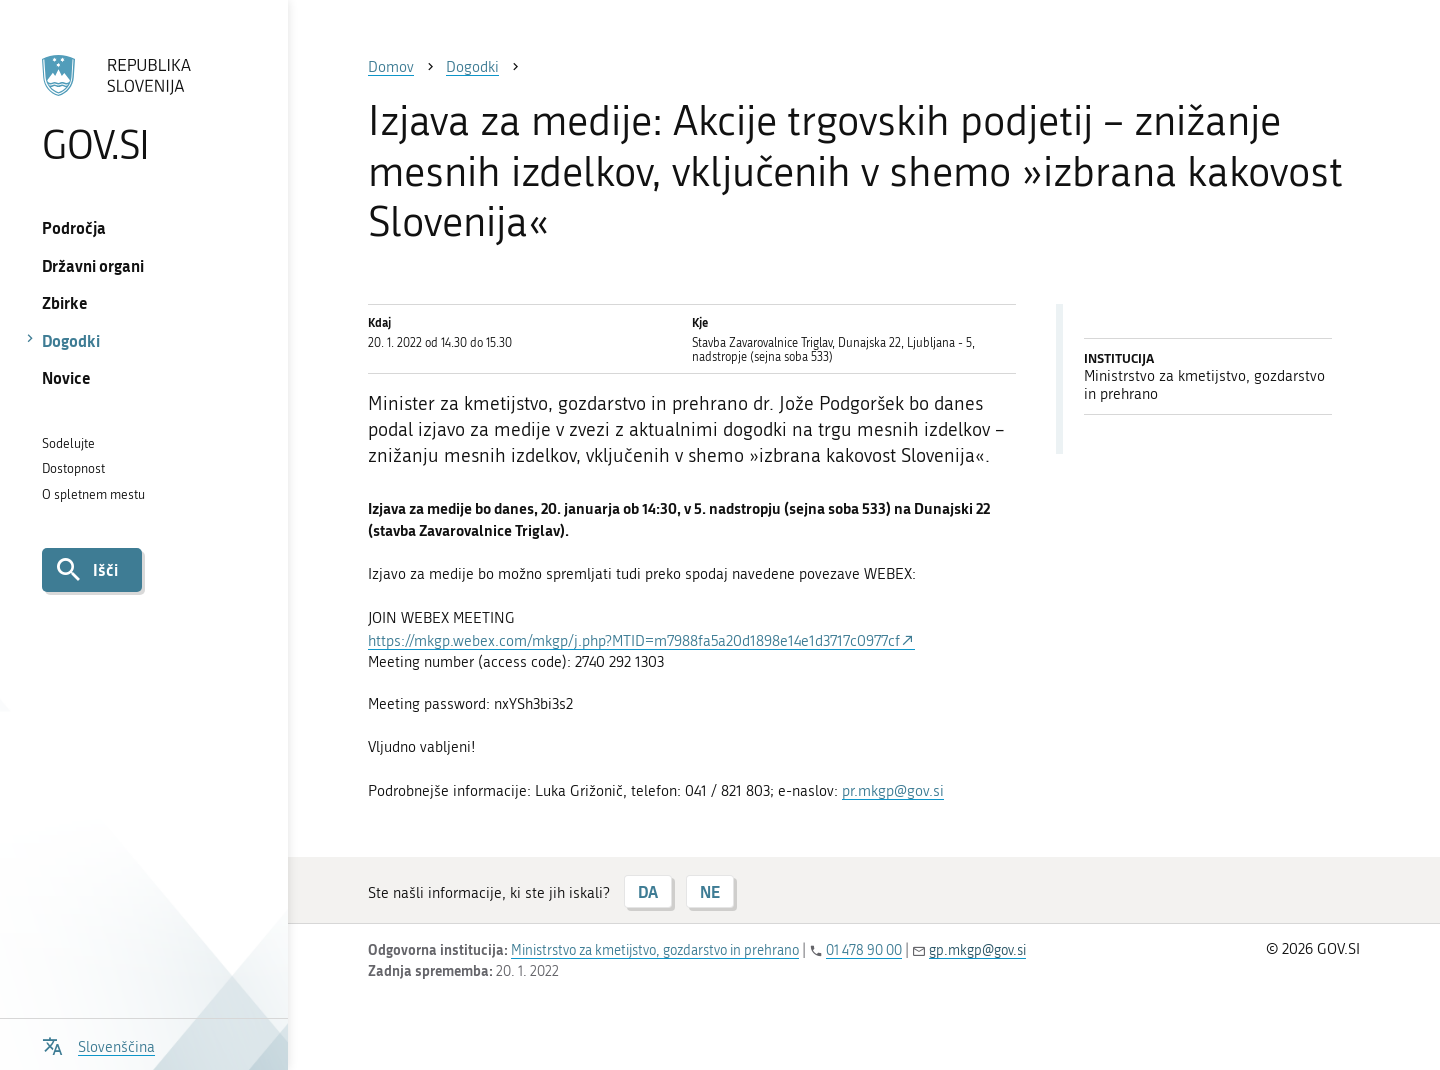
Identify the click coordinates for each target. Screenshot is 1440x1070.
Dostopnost (73, 468)
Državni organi (93, 265)
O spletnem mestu (93, 494)
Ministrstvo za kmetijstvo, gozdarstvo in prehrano (655, 950)
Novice (66, 377)
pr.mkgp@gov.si (893, 791)
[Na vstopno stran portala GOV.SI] (143, 109)
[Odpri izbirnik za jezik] (98, 1044)
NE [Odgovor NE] (710, 891)
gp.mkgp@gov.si (977, 950)
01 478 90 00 (864, 950)
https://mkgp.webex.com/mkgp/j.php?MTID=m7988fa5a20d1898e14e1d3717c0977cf (634, 641)
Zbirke (65, 302)
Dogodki (71, 340)
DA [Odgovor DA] (648, 891)
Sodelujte (68, 443)
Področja (74, 227)
